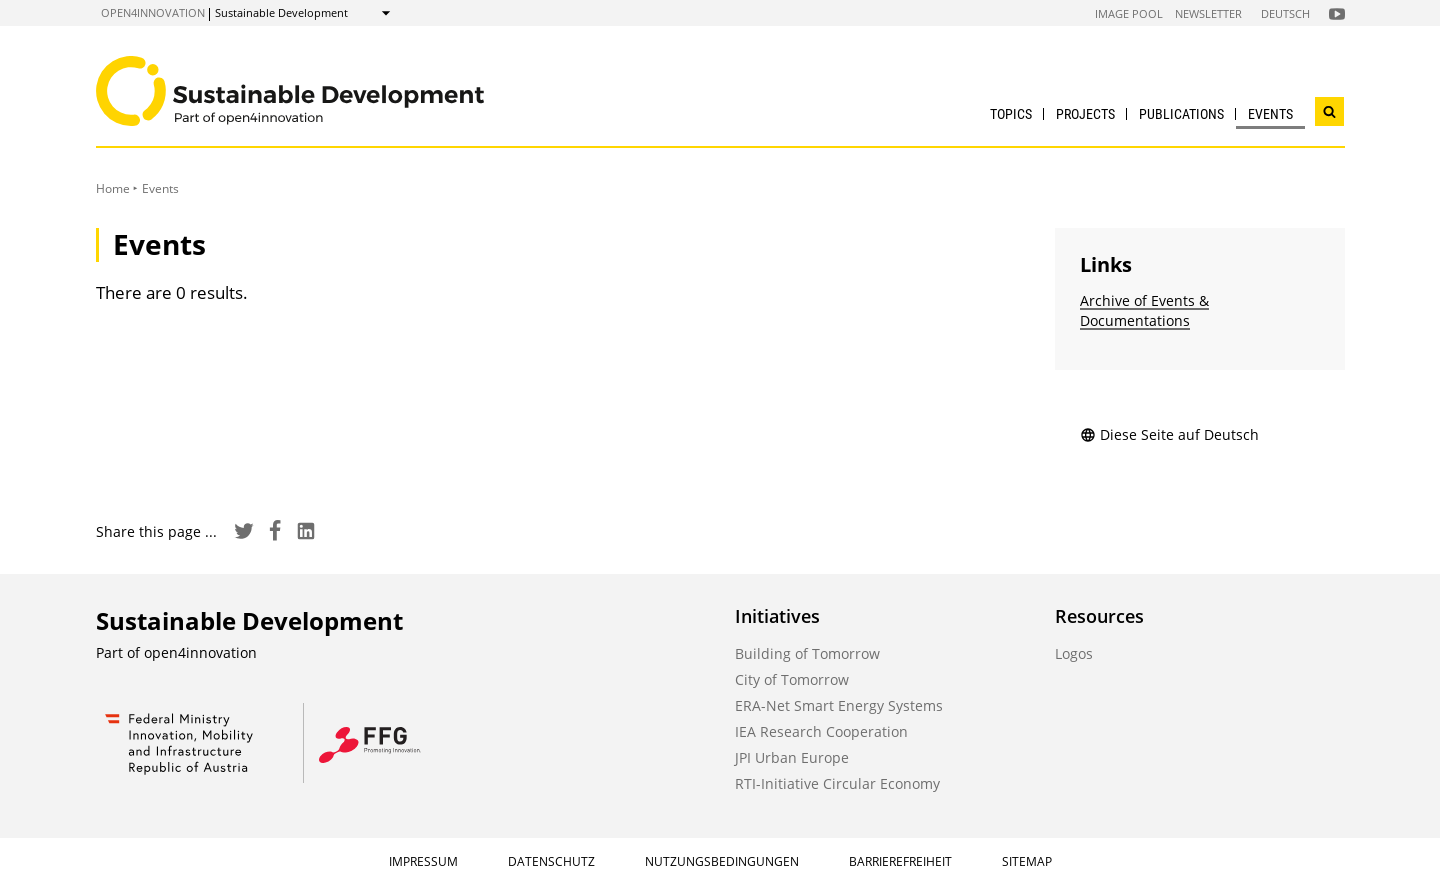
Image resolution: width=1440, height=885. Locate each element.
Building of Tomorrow (807, 653)
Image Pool (1129, 13)
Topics (1011, 114)
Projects (1085, 114)
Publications (1181, 114)
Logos (1074, 653)
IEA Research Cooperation (821, 731)
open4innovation (153, 12)
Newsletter (1208, 13)
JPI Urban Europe (792, 757)
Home (113, 188)
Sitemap (1027, 861)
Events (1270, 114)
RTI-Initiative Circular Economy (837, 783)
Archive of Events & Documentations (1144, 310)
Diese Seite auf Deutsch (1169, 434)
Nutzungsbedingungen (722, 861)
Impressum (423, 861)
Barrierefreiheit (900, 861)
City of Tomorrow (792, 679)
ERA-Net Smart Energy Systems (839, 705)
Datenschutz (551, 861)
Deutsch (1285, 13)
